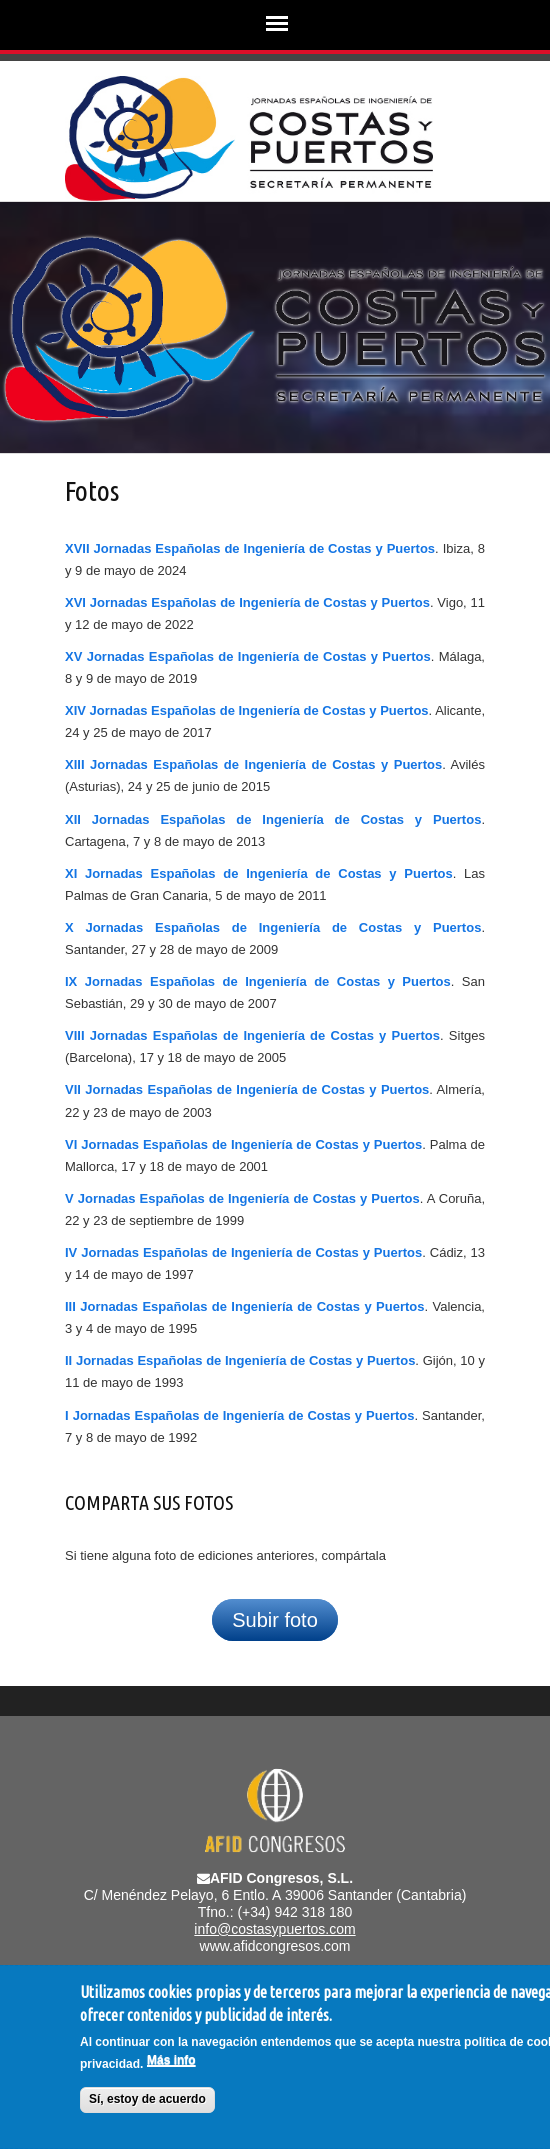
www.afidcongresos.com (275, 1946)
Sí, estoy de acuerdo (147, 2101)
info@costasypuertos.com (274, 1929)
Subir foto (275, 1620)
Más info (171, 2062)
